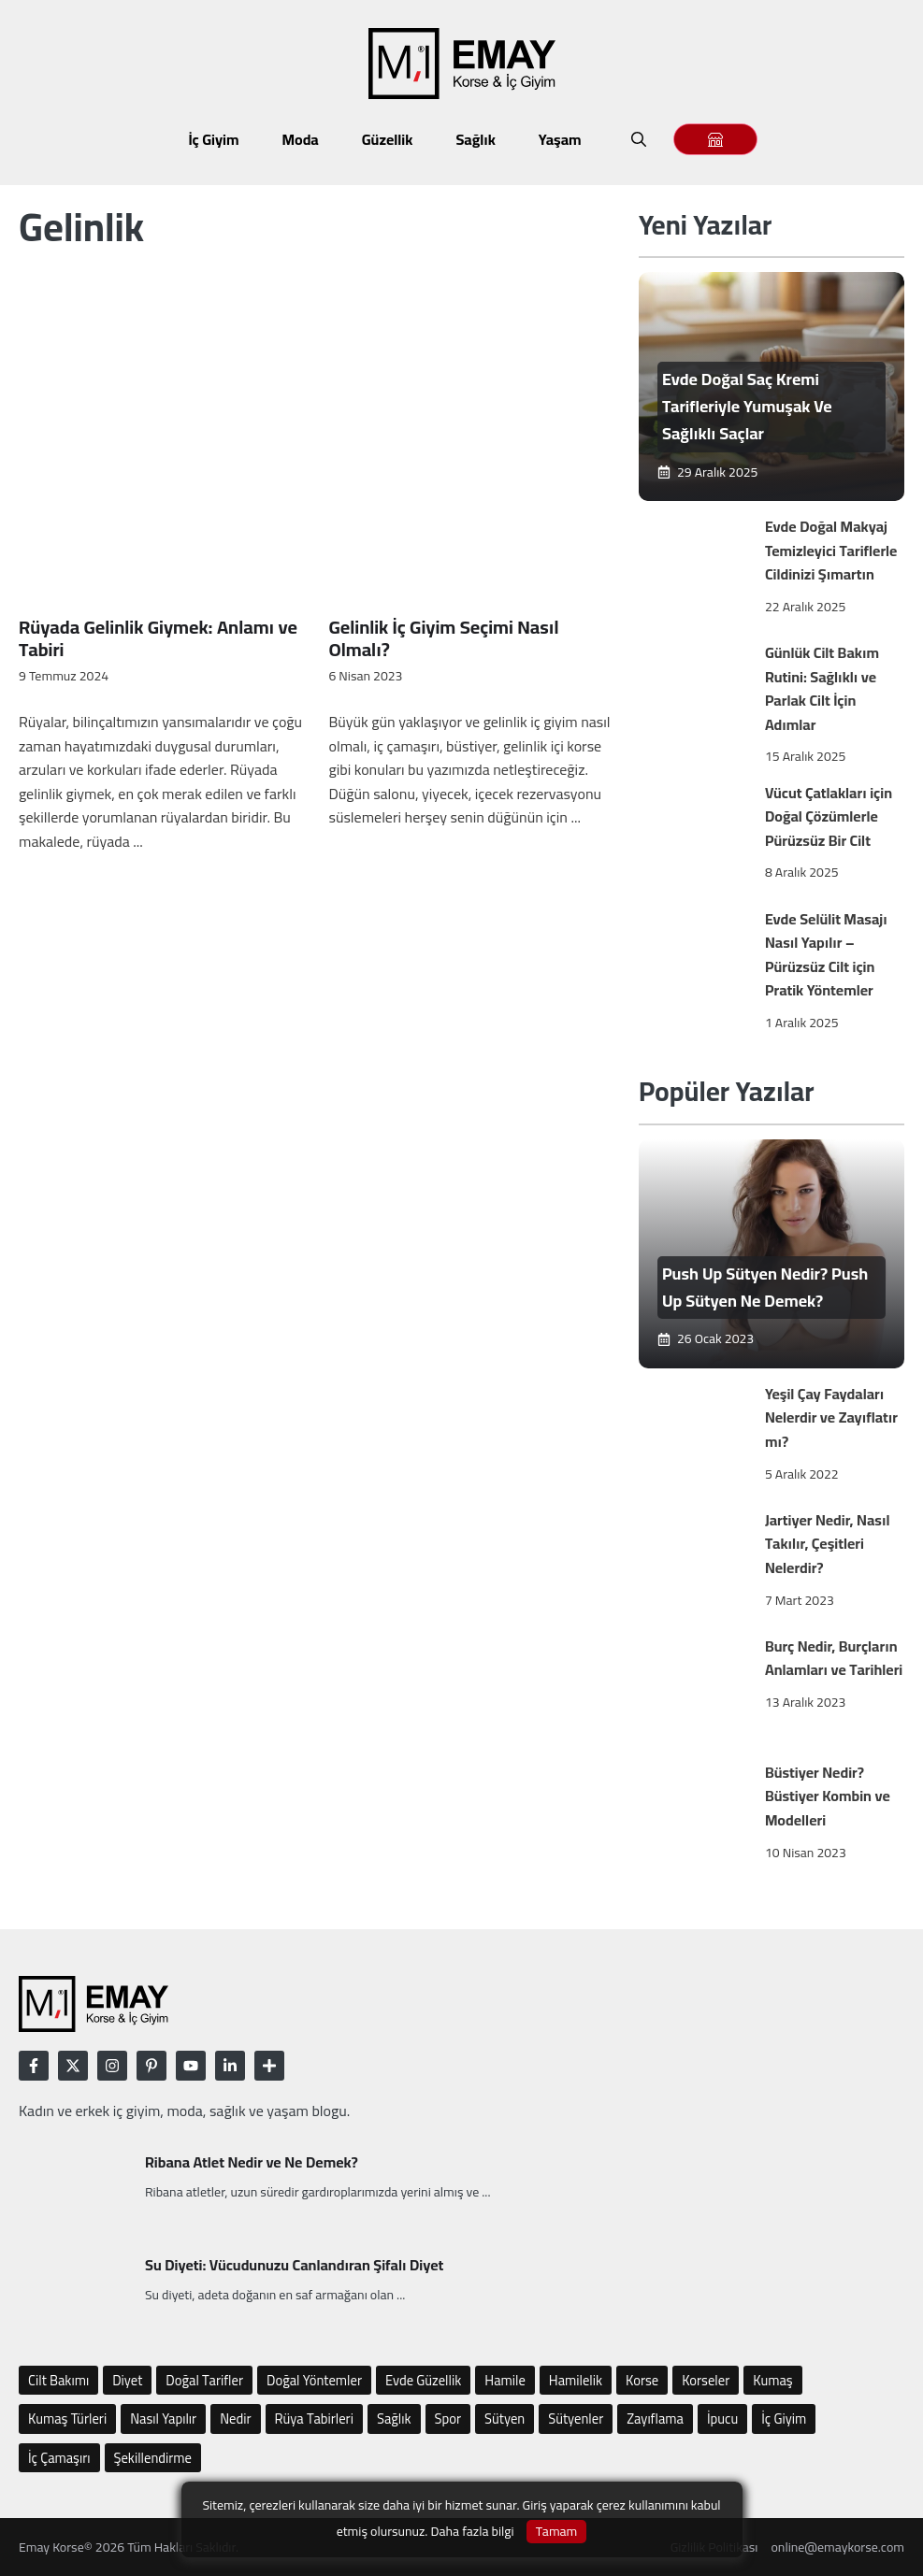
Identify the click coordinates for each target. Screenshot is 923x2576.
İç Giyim (213, 139)
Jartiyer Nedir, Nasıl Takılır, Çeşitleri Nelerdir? (827, 1543)
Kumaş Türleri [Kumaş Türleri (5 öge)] (67, 2418)
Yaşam (560, 139)
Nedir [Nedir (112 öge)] (235, 2418)
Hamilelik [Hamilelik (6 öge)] (575, 2380)
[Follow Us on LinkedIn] (151, 2066)
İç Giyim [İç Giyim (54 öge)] (783, 2418)
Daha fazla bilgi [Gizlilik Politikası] (471, 2531)
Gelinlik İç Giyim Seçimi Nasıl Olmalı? (443, 637)
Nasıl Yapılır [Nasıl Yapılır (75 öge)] (163, 2418)
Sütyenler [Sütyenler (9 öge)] (575, 2418)
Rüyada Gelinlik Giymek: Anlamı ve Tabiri (158, 637)
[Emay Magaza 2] (715, 139)
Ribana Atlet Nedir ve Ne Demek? (251, 2162)
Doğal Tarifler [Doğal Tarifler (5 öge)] (204, 2380)
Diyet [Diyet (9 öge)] (127, 2380)
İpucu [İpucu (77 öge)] (722, 2418)
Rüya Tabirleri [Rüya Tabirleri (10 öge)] (314, 2418)
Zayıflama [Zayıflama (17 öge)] (655, 2418)
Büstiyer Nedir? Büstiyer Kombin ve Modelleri (827, 1796)
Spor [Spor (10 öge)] (448, 2418)
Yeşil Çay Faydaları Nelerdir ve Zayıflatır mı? (831, 1417)
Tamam (557, 2531)
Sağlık (475, 139)
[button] (639, 139)
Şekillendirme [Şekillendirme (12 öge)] (153, 2457)
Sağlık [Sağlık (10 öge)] (394, 2418)
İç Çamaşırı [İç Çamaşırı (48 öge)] (59, 2457)
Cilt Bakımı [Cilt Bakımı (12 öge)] (58, 2380)
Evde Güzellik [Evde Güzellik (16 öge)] (423, 2380)
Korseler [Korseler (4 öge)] (705, 2380)
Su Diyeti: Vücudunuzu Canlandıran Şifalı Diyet (294, 2265)
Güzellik (387, 139)
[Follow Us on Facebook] (34, 2066)
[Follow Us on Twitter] (73, 2066)
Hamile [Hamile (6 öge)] (505, 2380)
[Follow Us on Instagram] (112, 2066)
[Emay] (771, 386)
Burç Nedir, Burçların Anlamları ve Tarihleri (833, 1658)
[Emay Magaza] (715, 139)
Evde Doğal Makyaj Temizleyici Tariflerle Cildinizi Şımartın (831, 550)
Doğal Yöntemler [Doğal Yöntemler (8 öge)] (314, 2380)
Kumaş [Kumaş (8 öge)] (772, 2380)
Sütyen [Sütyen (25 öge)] (504, 2418)
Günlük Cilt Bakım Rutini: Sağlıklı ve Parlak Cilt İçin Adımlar (822, 688)
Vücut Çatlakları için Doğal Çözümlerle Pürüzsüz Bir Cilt (828, 816)
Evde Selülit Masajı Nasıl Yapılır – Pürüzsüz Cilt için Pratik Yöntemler (826, 955)
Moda (300, 139)
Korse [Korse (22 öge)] (642, 2380)
